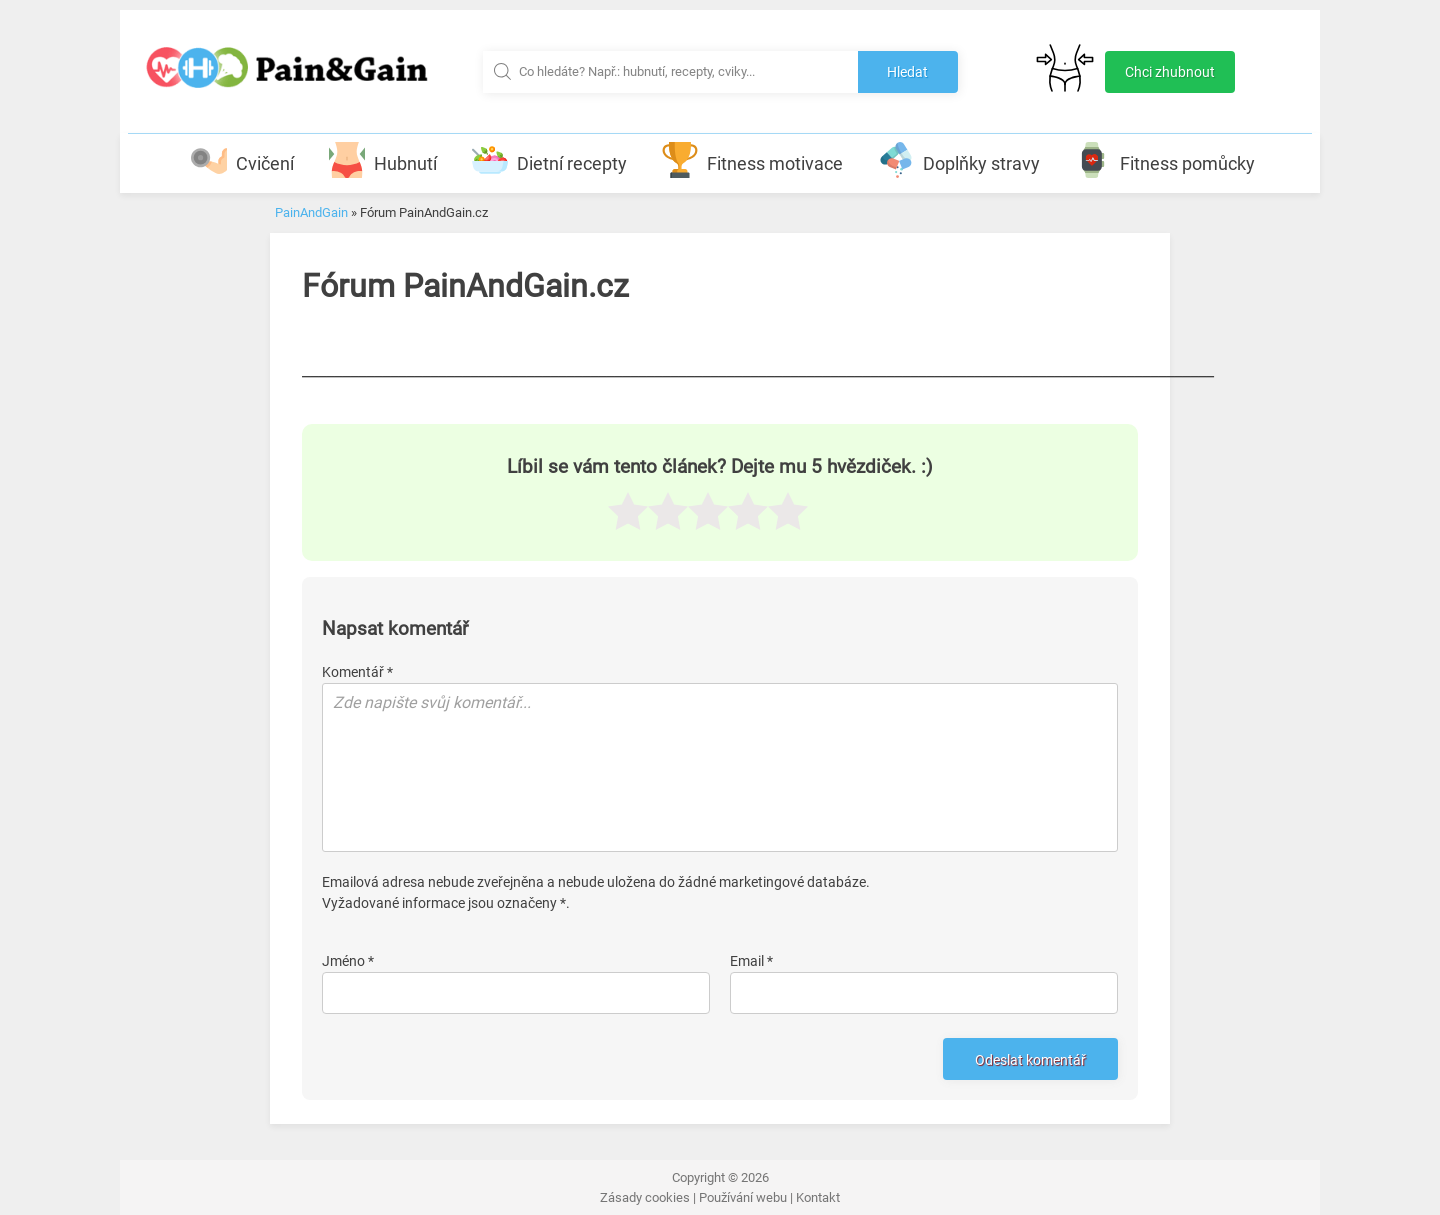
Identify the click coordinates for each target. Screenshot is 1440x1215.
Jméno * (348, 961)
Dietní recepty (549, 160)
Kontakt (818, 1197)
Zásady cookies (645, 1197)
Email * (751, 961)
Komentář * (357, 672)
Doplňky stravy (959, 160)
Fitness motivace (752, 160)
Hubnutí (383, 160)
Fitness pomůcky (1165, 160)
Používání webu (743, 1197)
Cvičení (242, 160)
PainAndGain (311, 212)
